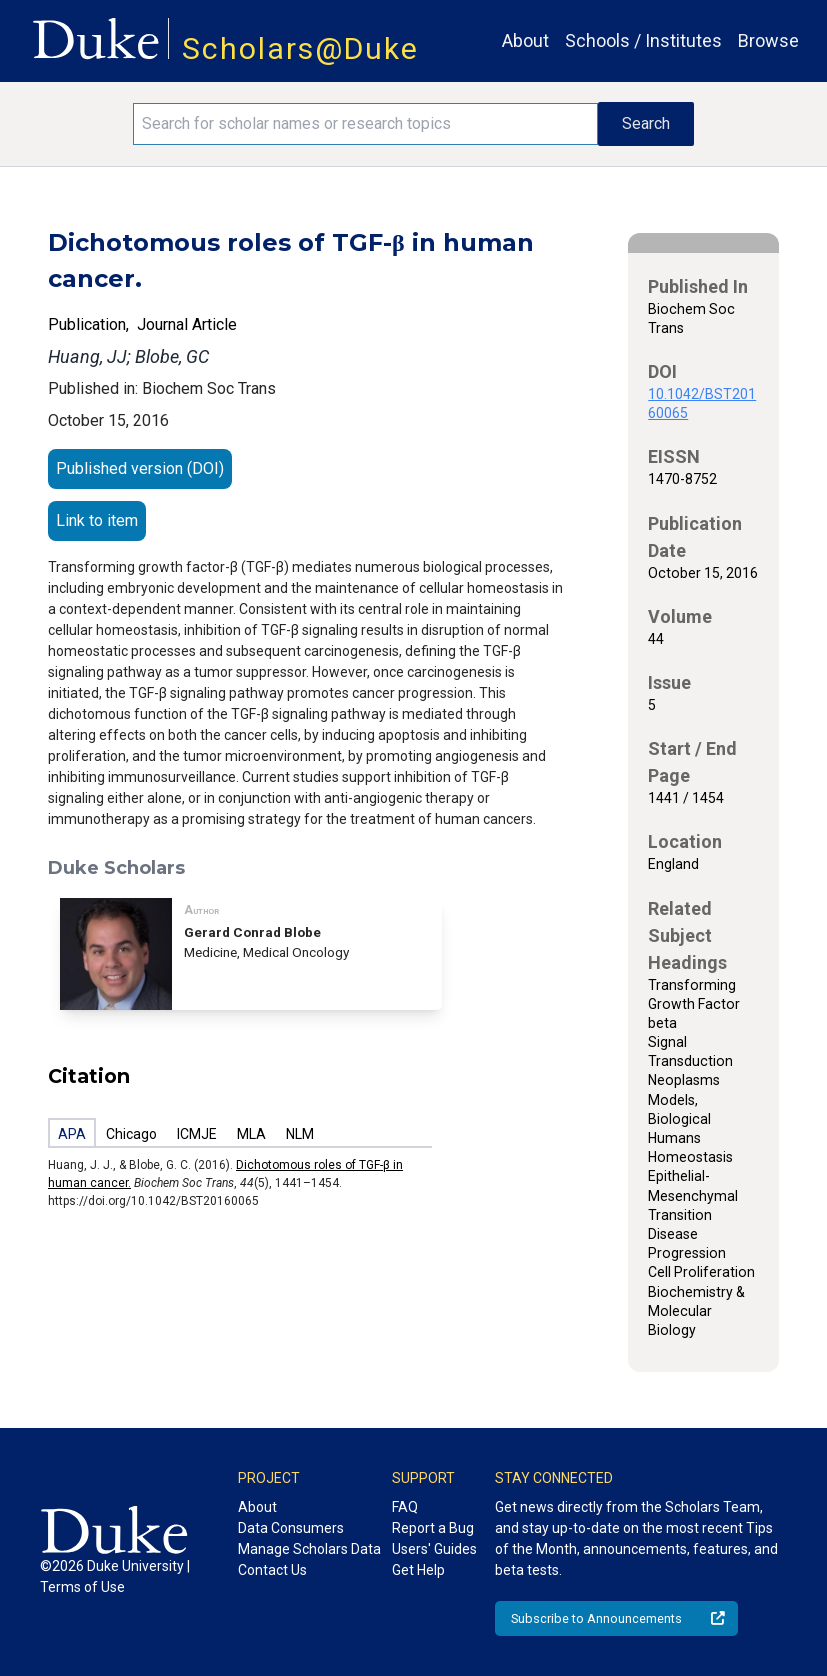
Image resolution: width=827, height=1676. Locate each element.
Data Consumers (291, 1528)
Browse (768, 40)
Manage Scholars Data (309, 1549)
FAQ (405, 1507)
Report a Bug (433, 1528)
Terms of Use (82, 1587)
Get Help (418, 1570)
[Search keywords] (365, 124)
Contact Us (272, 1570)
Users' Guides (434, 1549)
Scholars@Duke (300, 48)
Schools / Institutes (643, 40)
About (525, 40)
